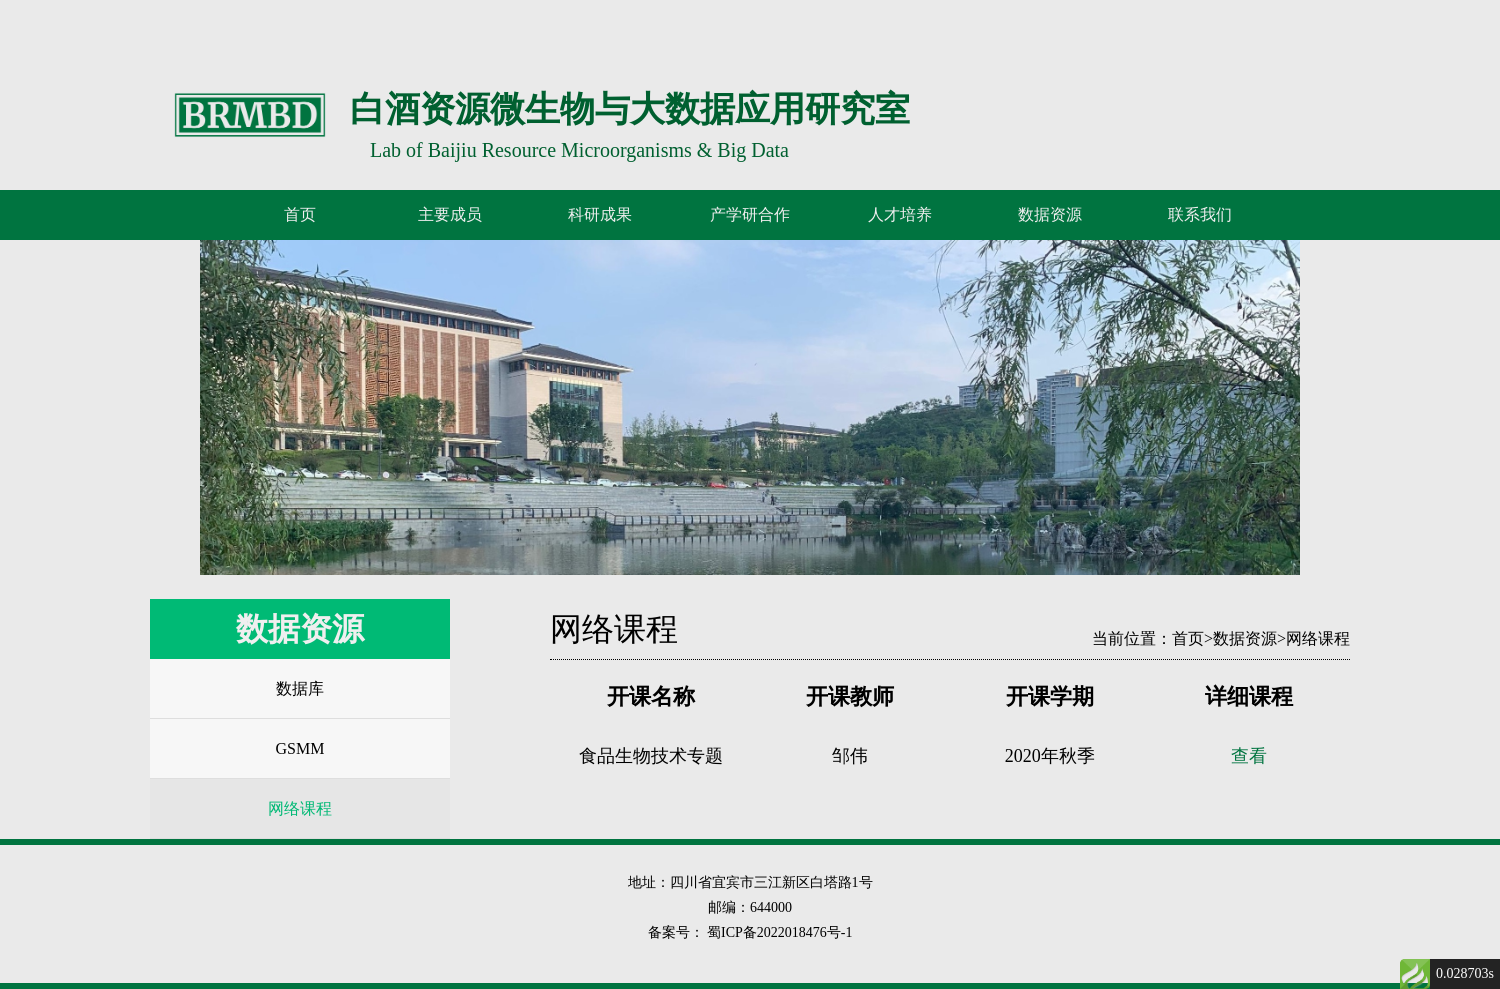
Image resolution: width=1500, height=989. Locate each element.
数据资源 (1245, 638)
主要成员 (450, 214)
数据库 (300, 688)
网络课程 (300, 808)
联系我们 (1200, 214)
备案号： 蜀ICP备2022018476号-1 (750, 932)
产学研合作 (750, 214)
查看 (1249, 756)
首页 (300, 214)
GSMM (300, 748)
